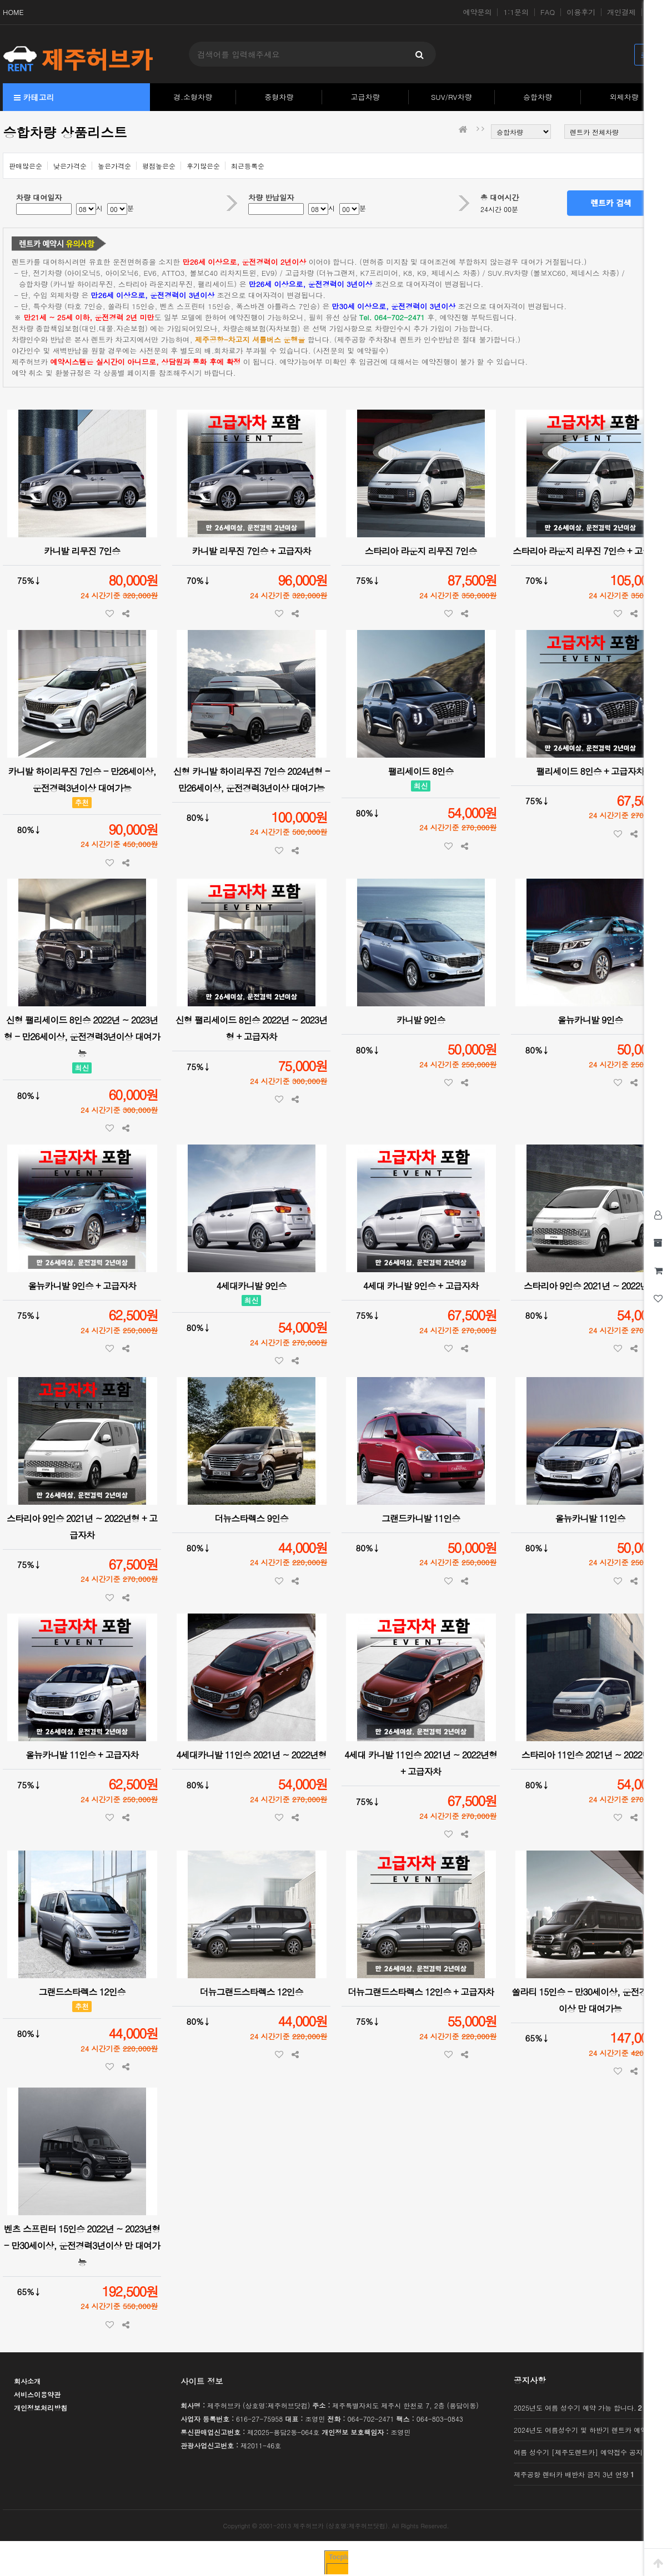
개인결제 (621, 12)
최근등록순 (247, 166)
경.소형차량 (192, 97)
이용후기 (580, 12)
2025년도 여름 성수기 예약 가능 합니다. (578, 2407)
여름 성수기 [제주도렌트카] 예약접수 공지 (578, 2452)
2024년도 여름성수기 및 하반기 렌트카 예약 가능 (588, 2429)
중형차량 (278, 97)
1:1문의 (516, 12)
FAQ (547, 12)
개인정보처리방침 (40, 2407)
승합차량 (537, 97)
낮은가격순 (70, 166)
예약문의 (477, 12)
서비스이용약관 (37, 2394)
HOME (13, 12)
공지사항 (530, 2380)
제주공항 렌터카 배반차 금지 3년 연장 (574, 2474)
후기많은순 (203, 166)
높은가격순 (114, 166)
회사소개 (27, 2381)
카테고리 (34, 97)
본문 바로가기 (0, 0)
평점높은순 (158, 166)
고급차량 (365, 97)
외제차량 (624, 97)
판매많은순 (25, 166)
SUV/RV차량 (451, 97)
